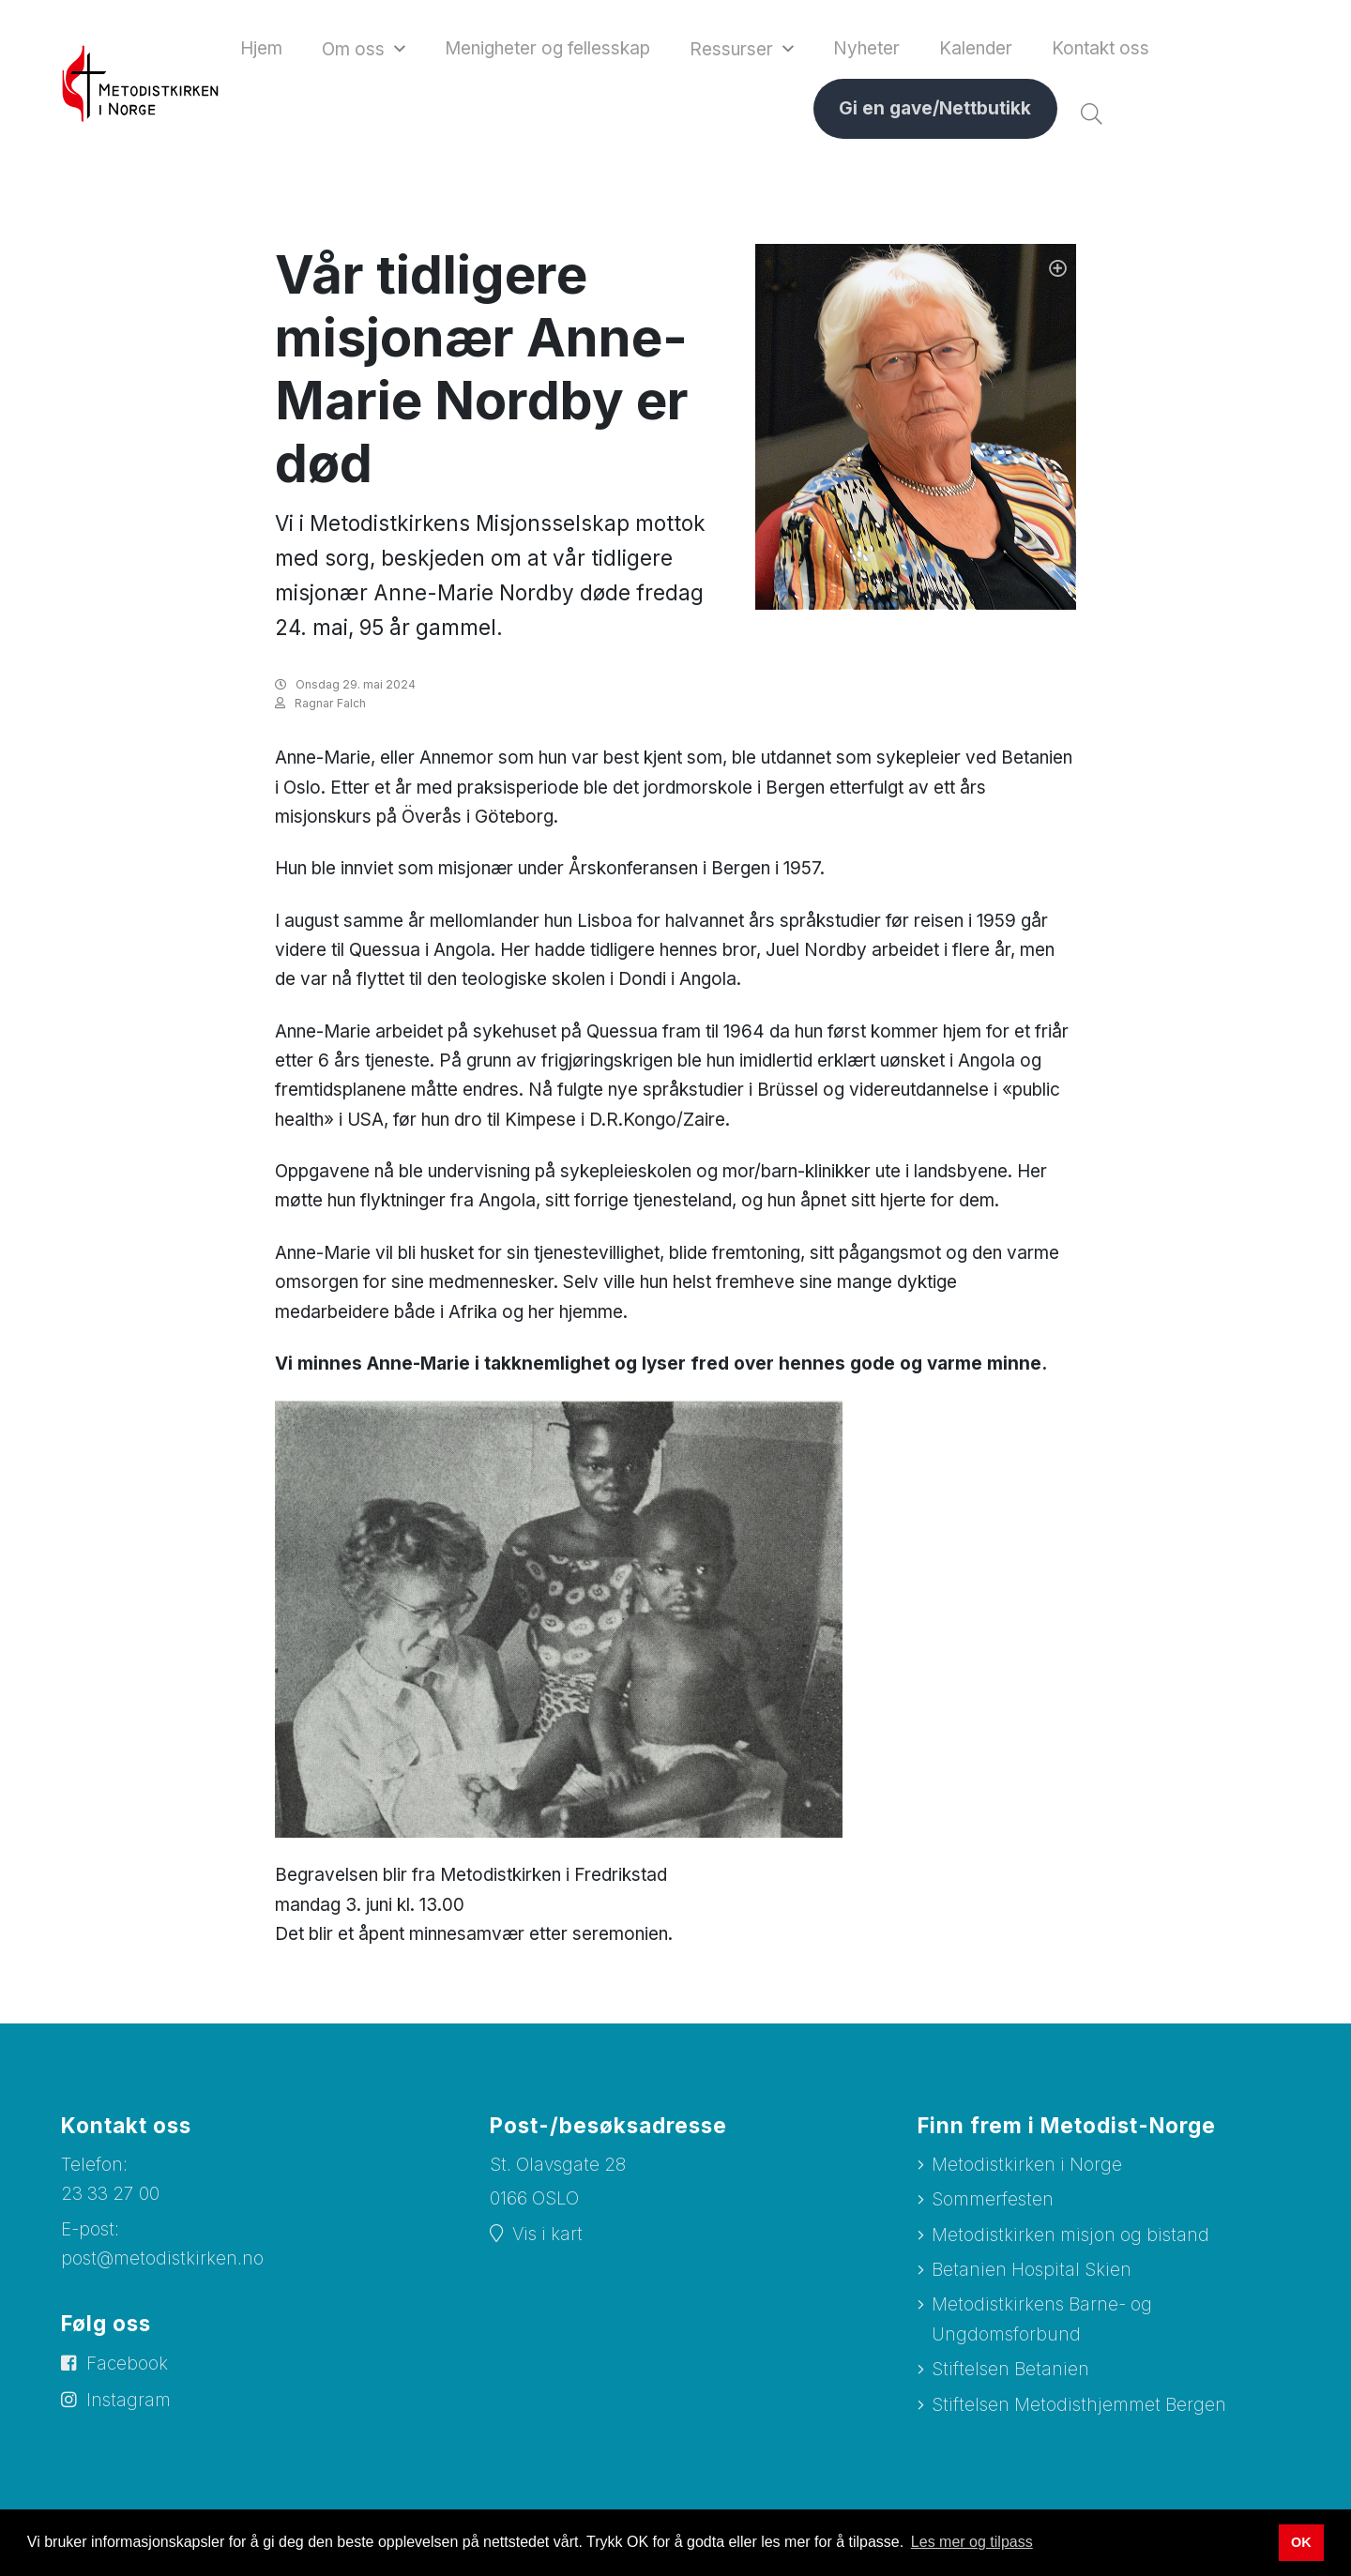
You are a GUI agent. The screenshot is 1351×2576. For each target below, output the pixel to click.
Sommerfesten (993, 2199)
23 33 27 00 (110, 2194)
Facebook (127, 2363)
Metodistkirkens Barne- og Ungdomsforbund (1042, 2319)
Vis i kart (547, 2234)
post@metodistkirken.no (162, 2258)
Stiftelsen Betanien (1010, 2369)
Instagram (128, 2400)
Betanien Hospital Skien (1031, 2270)
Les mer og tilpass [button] (972, 2542)
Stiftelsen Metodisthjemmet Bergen (1079, 2405)
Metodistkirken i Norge (1027, 2164)
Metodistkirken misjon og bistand (1070, 2235)
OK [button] (1301, 2542)
